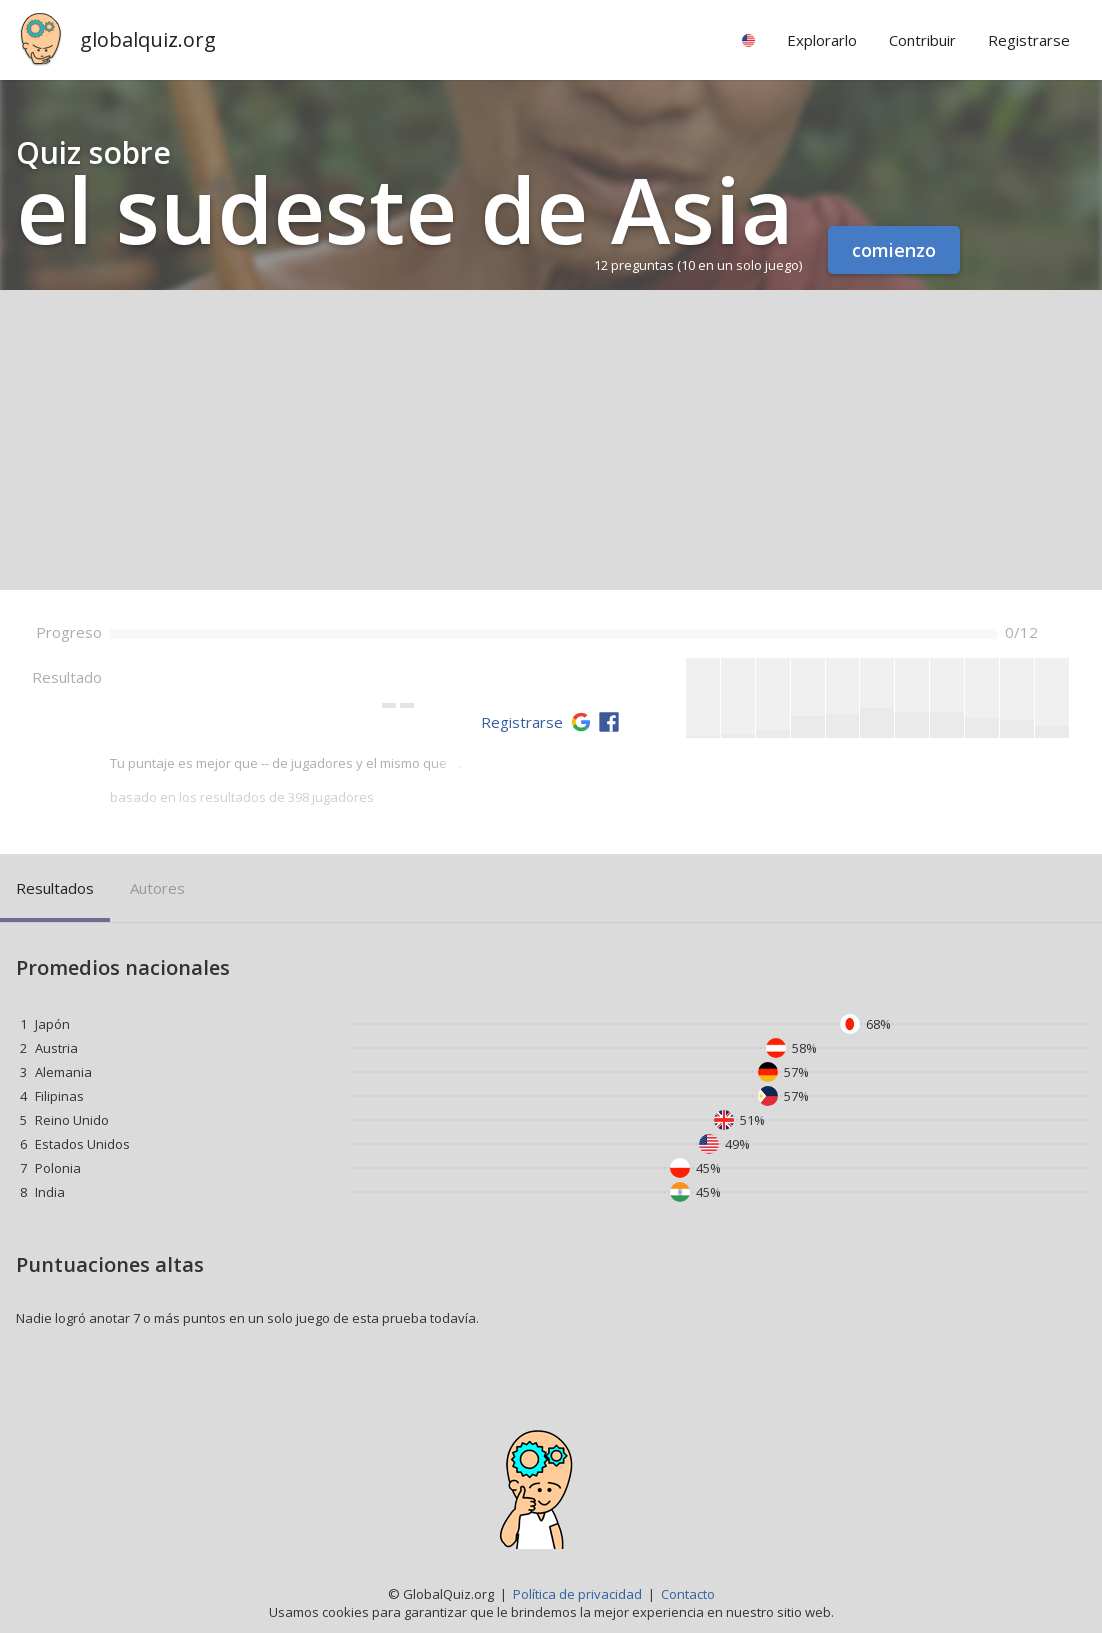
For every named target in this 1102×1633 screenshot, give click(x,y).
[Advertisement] (551, 440)
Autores (157, 888)
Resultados (55, 888)
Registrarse (522, 722)
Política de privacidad (577, 1594)
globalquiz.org (148, 39)
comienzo (894, 250)
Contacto (688, 1594)
